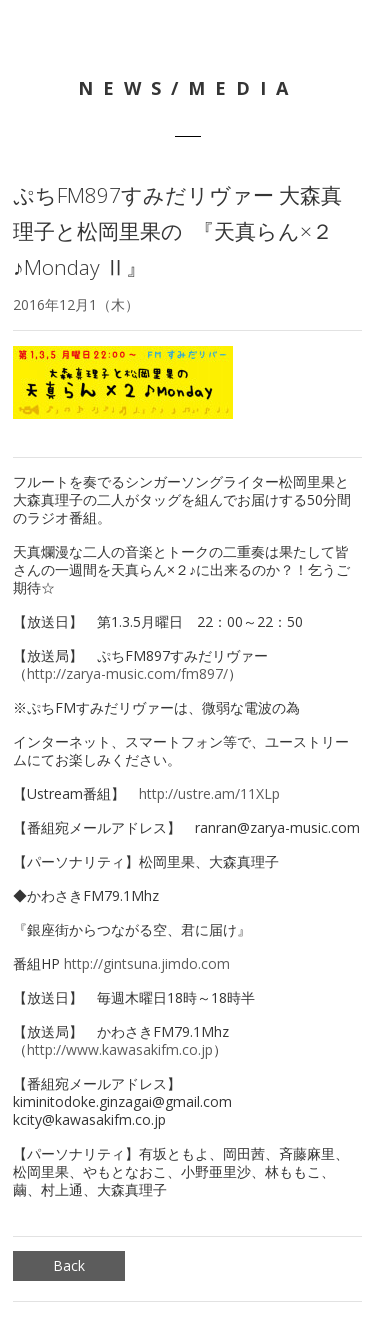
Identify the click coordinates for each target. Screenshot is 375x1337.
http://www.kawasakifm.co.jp (120, 1049)
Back (69, 1265)
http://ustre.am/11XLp (209, 793)
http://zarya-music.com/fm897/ (127, 673)
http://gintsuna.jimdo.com (147, 963)
